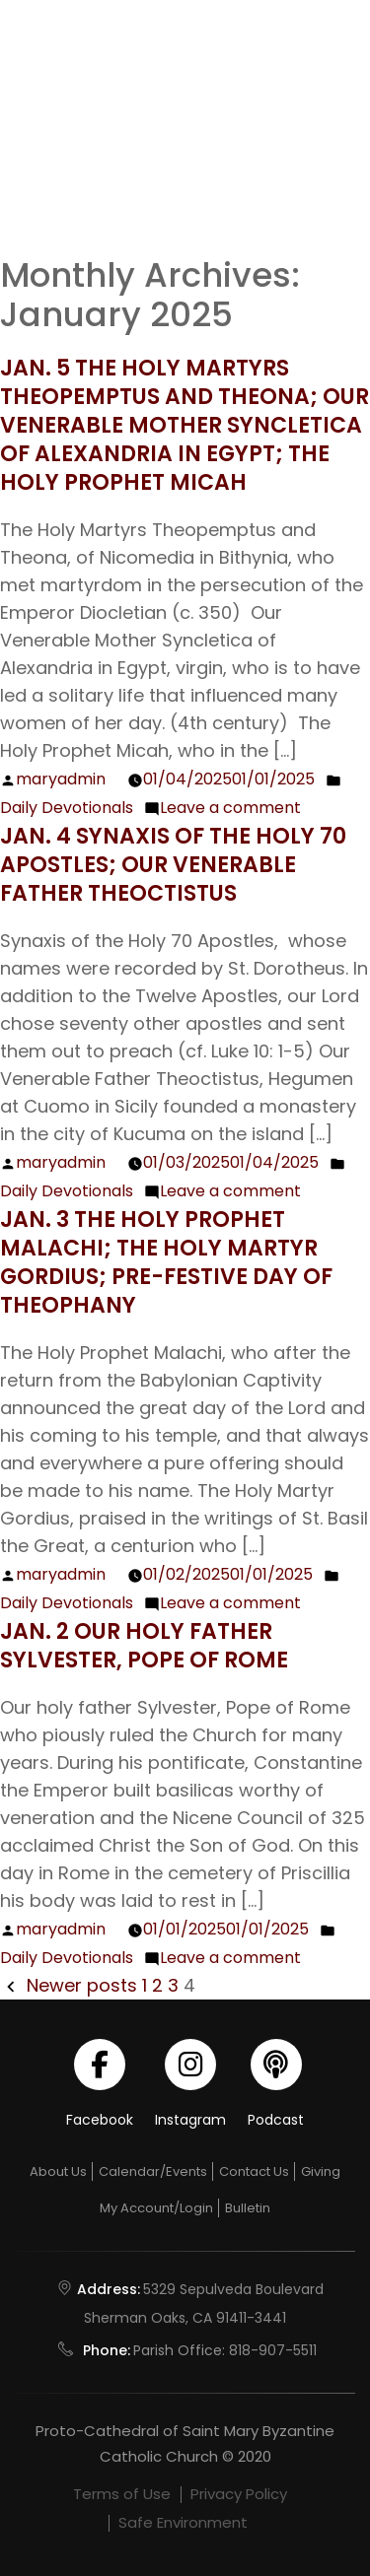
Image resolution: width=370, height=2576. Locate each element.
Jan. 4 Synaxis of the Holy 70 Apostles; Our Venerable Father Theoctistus (173, 865)
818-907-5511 (273, 2350)
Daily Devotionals (66, 807)
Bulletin (247, 2208)
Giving (320, 2171)
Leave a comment (230, 807)
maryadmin (61, 779)
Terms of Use (122, 2493)
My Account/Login (156, 2208)
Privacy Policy (238, 2493)
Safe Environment (183, 2522)
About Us (58, 2171)
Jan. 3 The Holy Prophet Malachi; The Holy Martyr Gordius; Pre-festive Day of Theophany (166, 1262)
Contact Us (254, 2171)
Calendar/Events (153, 2171)
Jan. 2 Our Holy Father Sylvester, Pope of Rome (146, 1645)
